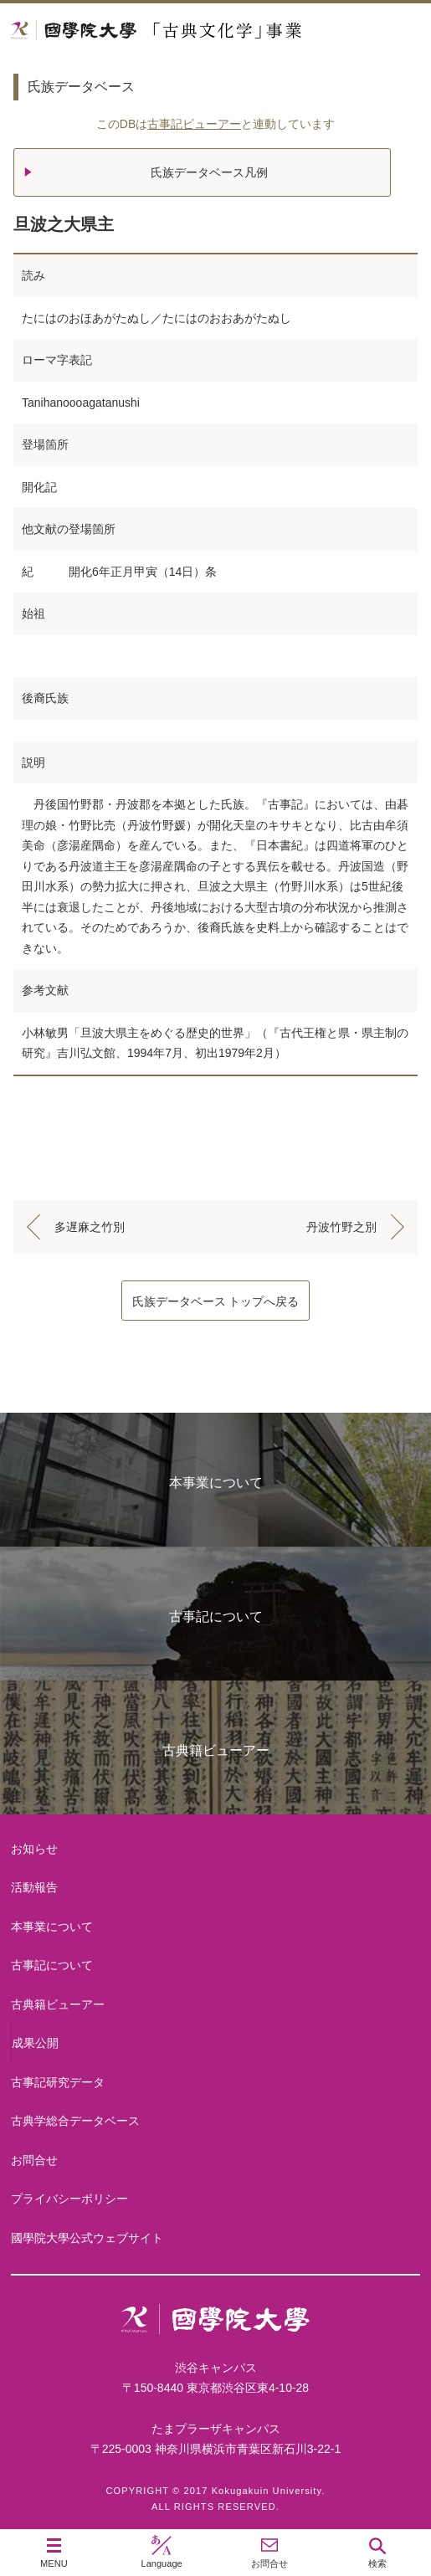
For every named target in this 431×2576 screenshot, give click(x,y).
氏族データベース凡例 (209, 172)
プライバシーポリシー (69, 2198)
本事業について (216, 1482)
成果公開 (35, 2043)
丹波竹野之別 (341, 1227)
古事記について (216, 1616)
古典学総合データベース (75, 2120)
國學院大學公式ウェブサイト (87, 2238)
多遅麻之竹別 (89, 1227)
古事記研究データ (58, 2082)
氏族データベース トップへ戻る (216, 1301)
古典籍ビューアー (215, 1750)
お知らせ (34, 1848)
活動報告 (34, 1887)
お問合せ (34, 2160)
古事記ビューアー (194, 124)
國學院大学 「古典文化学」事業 (215, 30)
